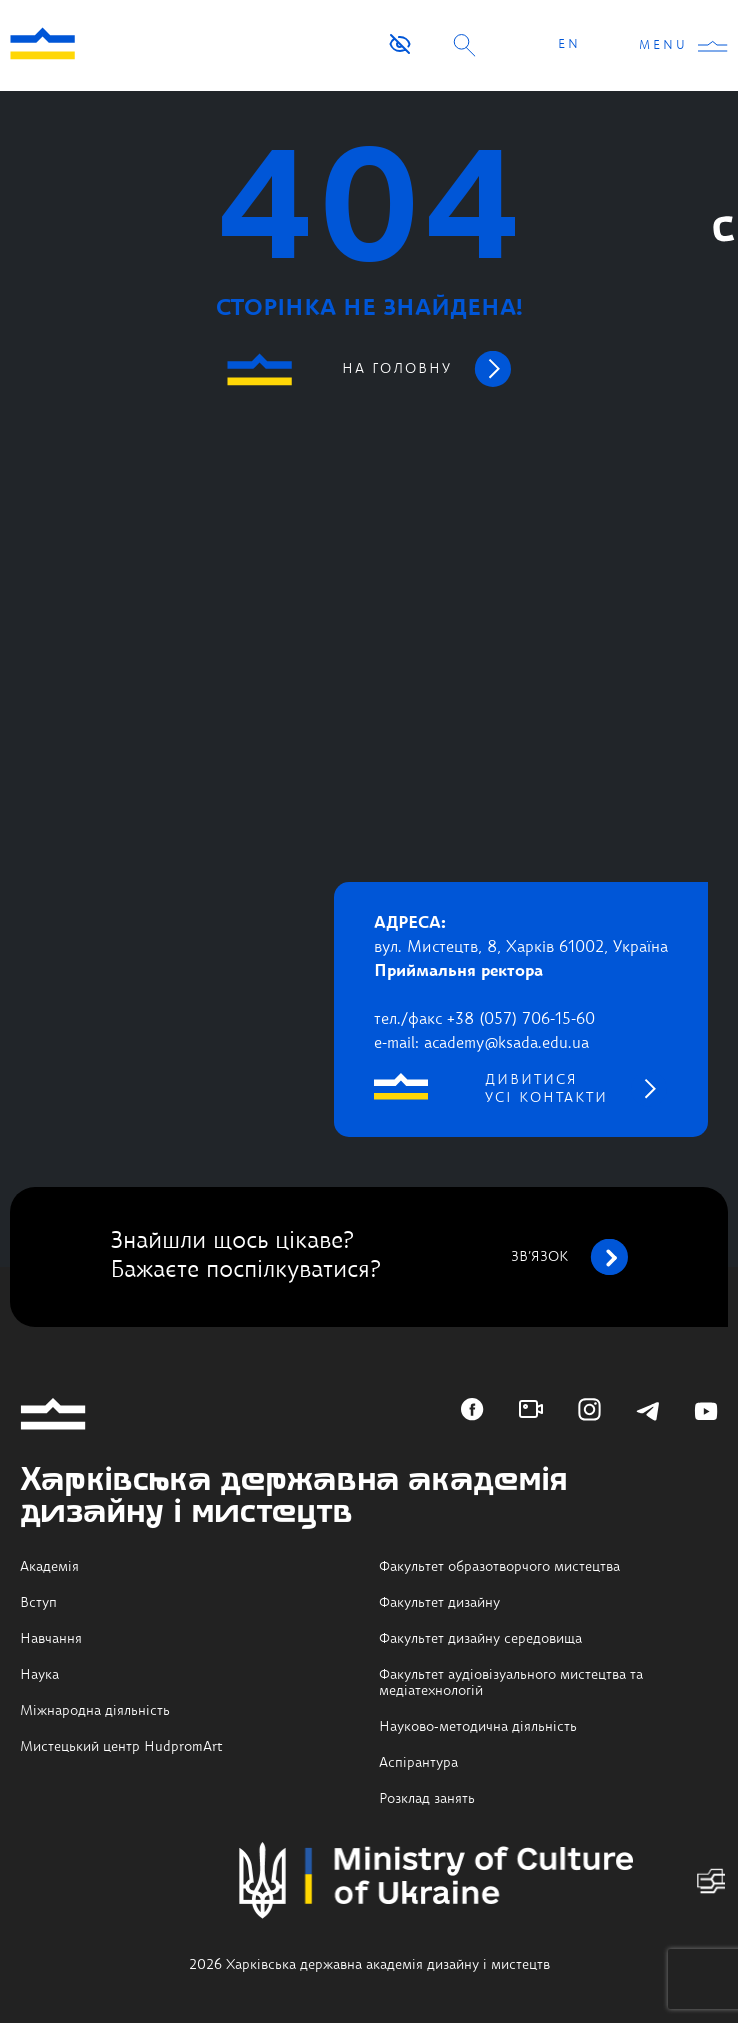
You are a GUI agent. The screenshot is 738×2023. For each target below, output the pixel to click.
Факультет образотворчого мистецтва (499, 1567)
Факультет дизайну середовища (480, 1639)
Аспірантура (418, 1763)
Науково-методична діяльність (478, 1727)
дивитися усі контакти (546, 1089)
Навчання (51, 1639)
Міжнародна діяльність (95, 1711)
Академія (49, 1567)
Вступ (38, 1603)
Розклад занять (427, 1799)
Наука (39, 1675)
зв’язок (569, 1257)
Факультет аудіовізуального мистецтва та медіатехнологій (511, 1683)
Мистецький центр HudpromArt (121, 1747)
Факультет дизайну (439, 1603)
